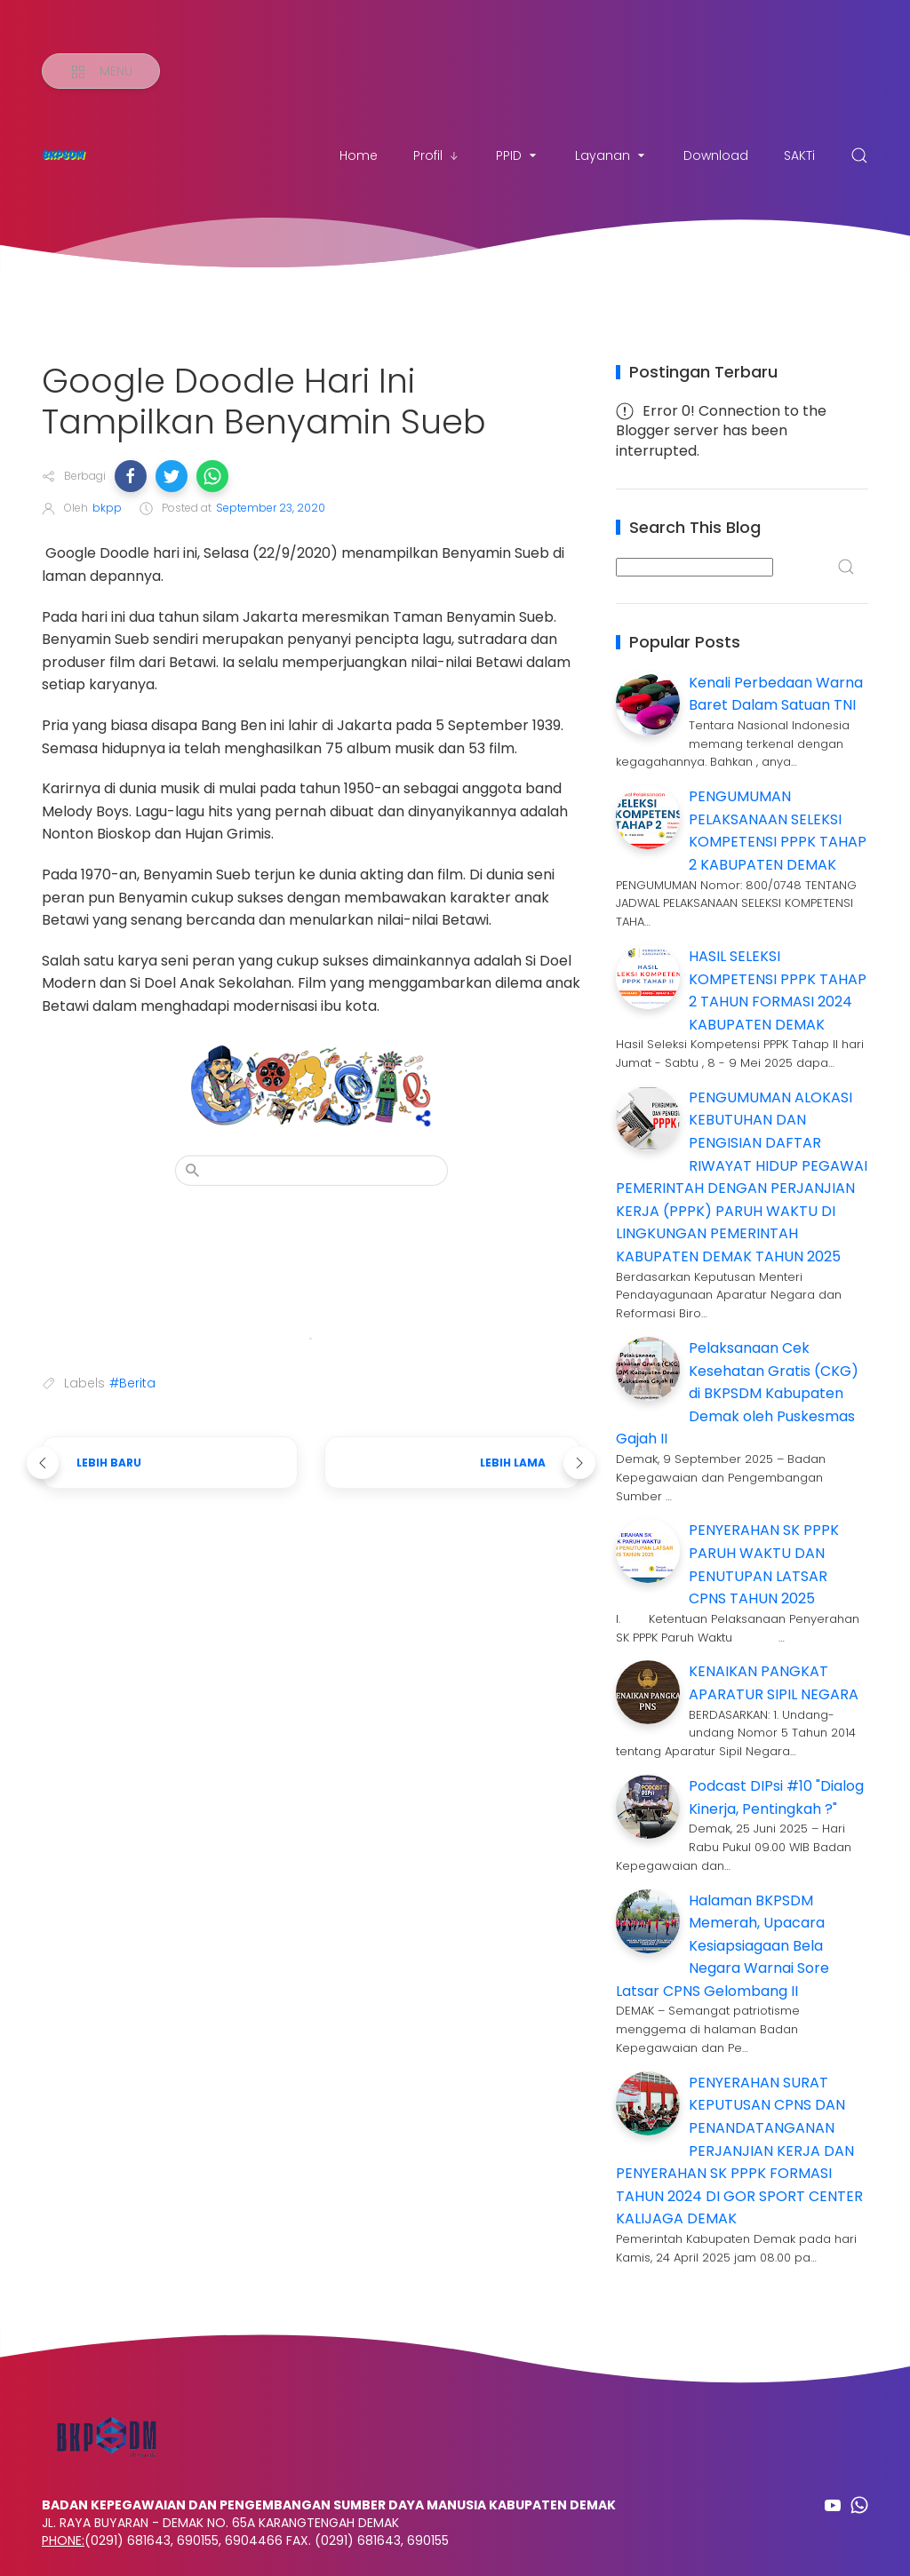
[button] (131, 476)
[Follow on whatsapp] (859, 2505)
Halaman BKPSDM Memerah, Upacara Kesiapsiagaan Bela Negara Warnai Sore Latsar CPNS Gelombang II (722, 1945)
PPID (517, 155)
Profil (436, 155)
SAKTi (799, 155)
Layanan (611, 155)
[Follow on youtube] (833, 2505)
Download (715, 155)
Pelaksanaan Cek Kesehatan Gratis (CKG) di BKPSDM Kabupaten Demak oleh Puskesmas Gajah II (737, 1393)
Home (358, 155)
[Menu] (101, 71)
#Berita (132, 1383)
